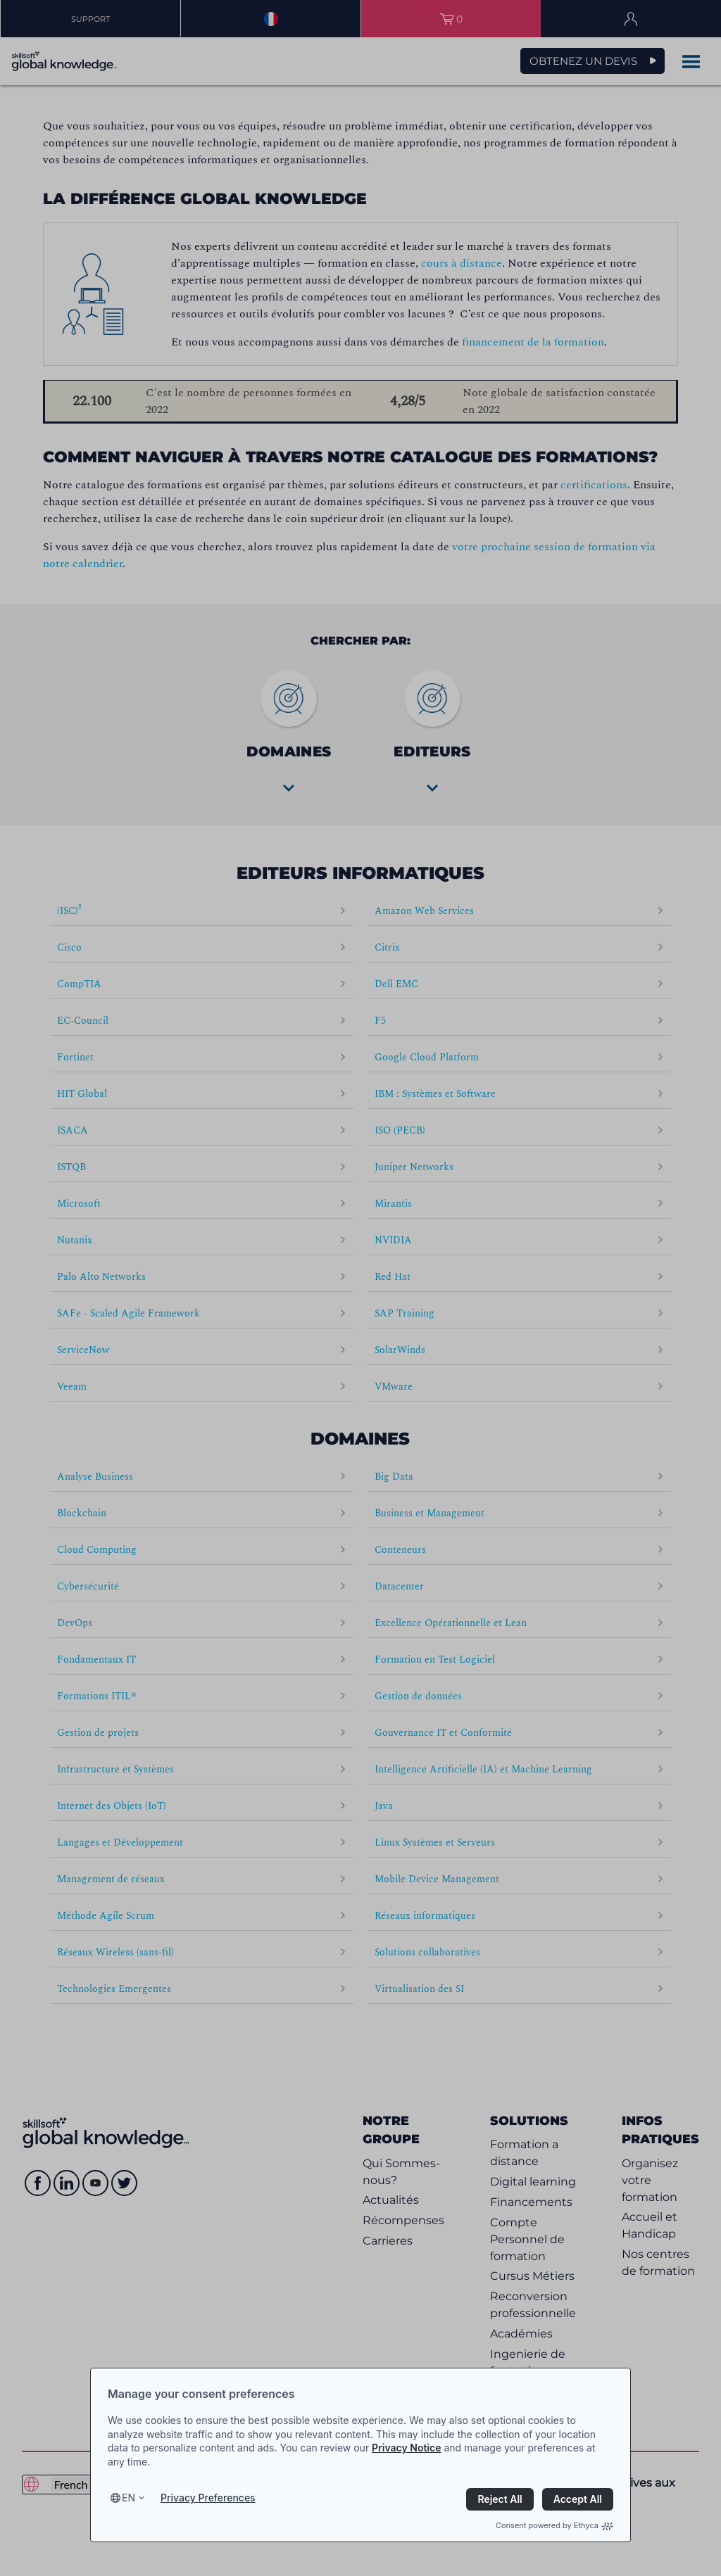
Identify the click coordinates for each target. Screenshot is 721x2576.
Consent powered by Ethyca (554, 2525)
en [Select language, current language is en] (128, 2498)
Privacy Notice (406, 2448)
